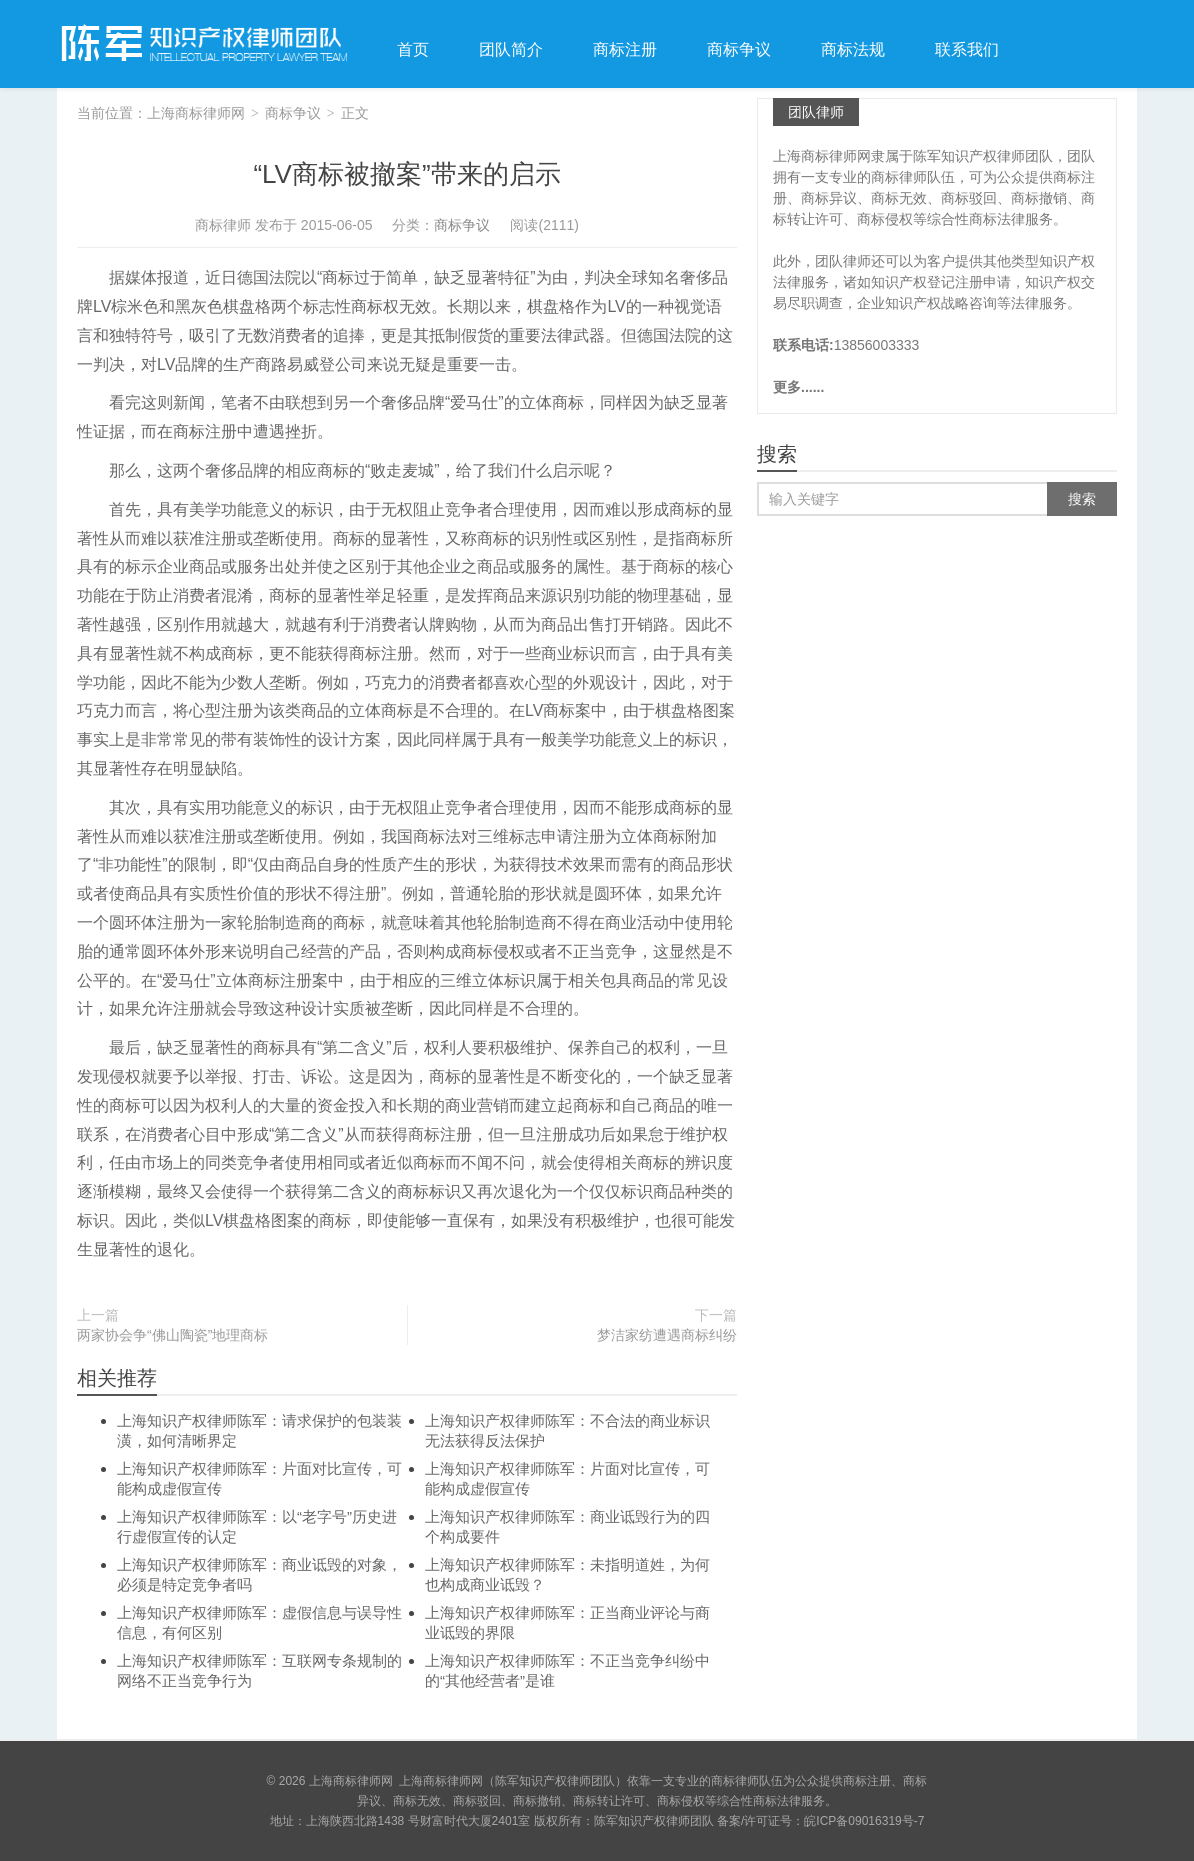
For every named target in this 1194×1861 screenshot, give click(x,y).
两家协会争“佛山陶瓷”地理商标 (172, 1335)
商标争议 (739, 49)
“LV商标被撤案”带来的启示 (406, 174)
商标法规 (853, 49)
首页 (413, 49)
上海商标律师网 (202, 44)
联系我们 (967, 49)
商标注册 (625, 49)
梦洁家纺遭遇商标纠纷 (667, 1335)
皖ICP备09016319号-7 (864, 1821)
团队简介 (511, 49)
